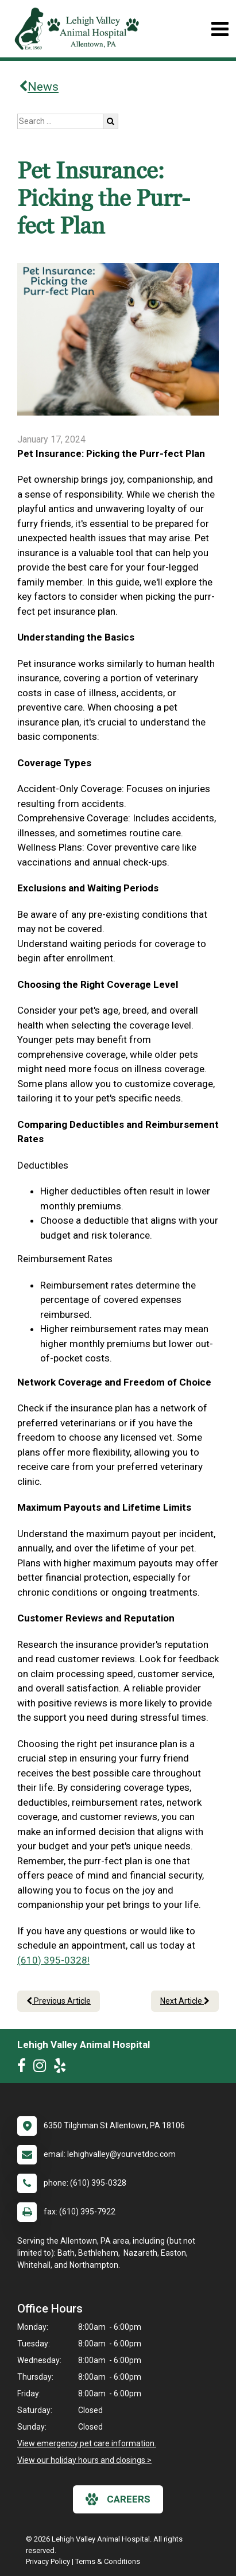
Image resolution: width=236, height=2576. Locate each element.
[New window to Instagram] (42, 2068)
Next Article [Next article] (185, 2000)
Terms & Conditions (107, 2561)
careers (118, 2499)
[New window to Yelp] (62, 2068)
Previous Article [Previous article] (58, 2000)
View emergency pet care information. (86, 2443)
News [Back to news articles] (39, 87)
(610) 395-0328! (53, 1960)
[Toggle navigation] (220, 29)
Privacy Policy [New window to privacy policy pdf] (48, 2561)
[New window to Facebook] (24, 2068)
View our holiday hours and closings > (84, 2460)
